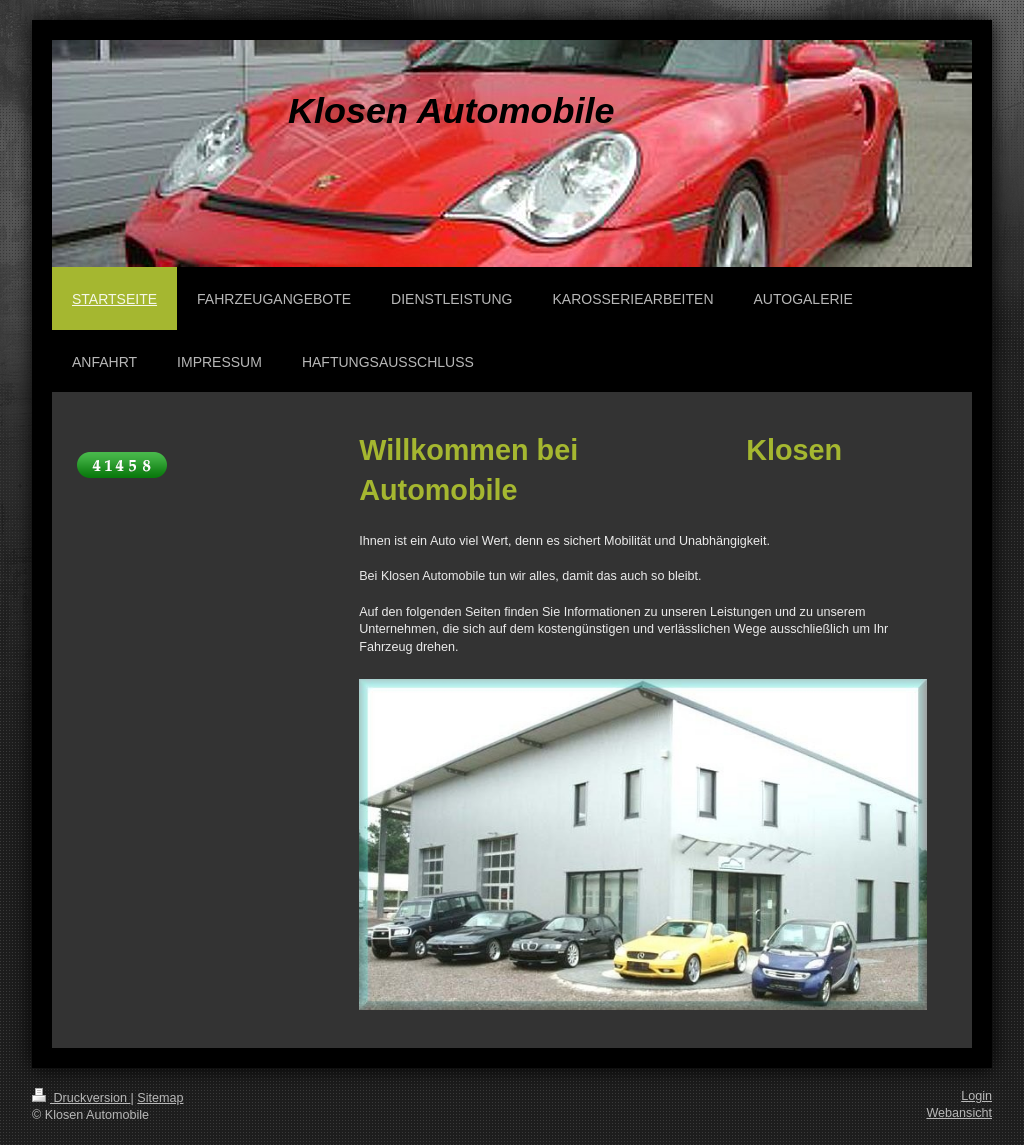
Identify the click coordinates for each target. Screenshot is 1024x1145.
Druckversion (81, 1098)
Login (976, 1096)
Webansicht (959, 1113)
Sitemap (160, 1098)
